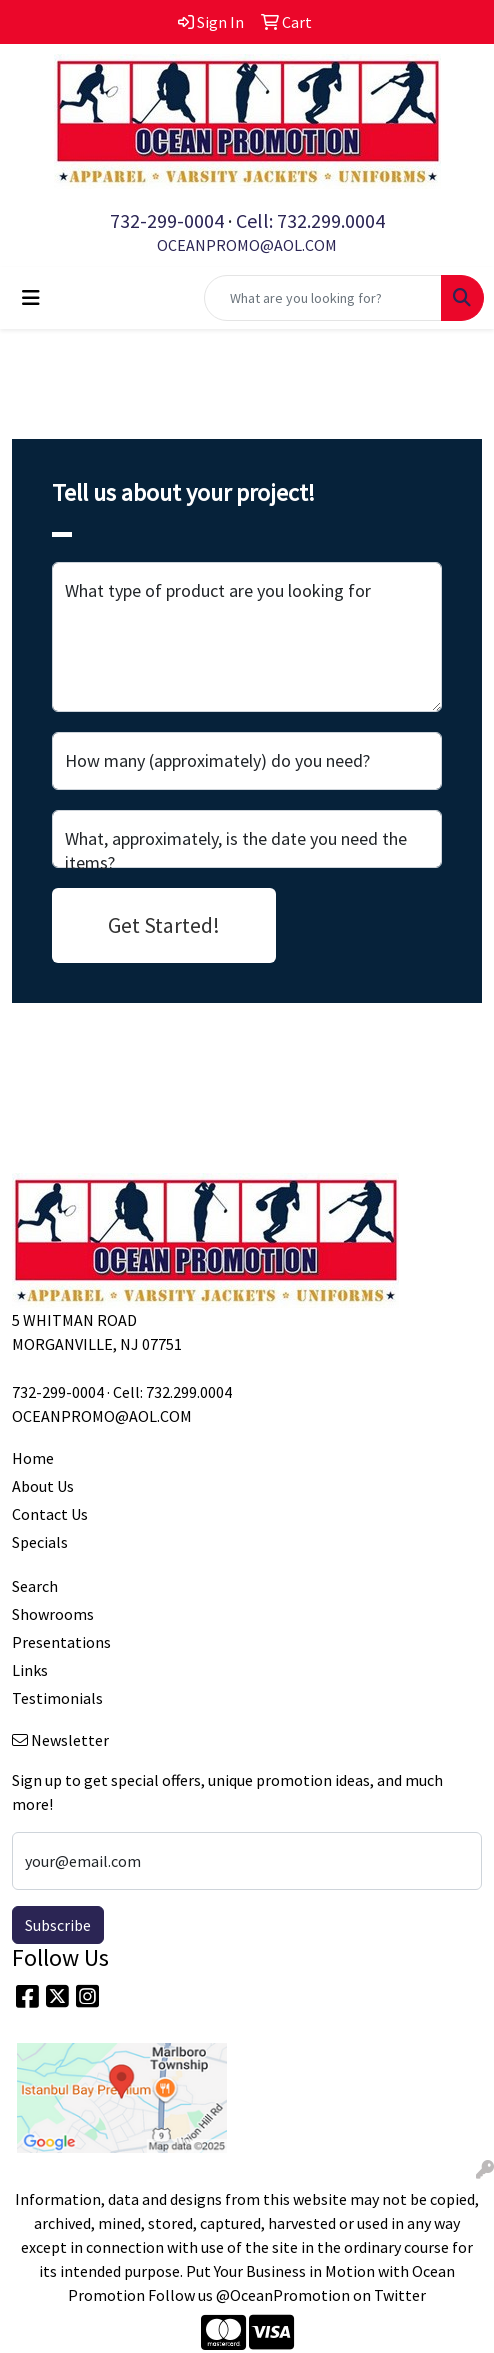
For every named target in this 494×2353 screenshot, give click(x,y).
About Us (43, 1486)
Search (35, 1586)
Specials (40, 1542)
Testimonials (57, 1698)
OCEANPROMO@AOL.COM (247, 245)
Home (33, 1458)
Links (30, 1670)
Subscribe (58, 1925)
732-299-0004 (167, 220)
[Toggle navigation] (31, 298)
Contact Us (50, 1514)
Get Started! (164, 925)
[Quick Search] (323, 298)
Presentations (61, 1642)
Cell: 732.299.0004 (310, 220)
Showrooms (53, 1614)
